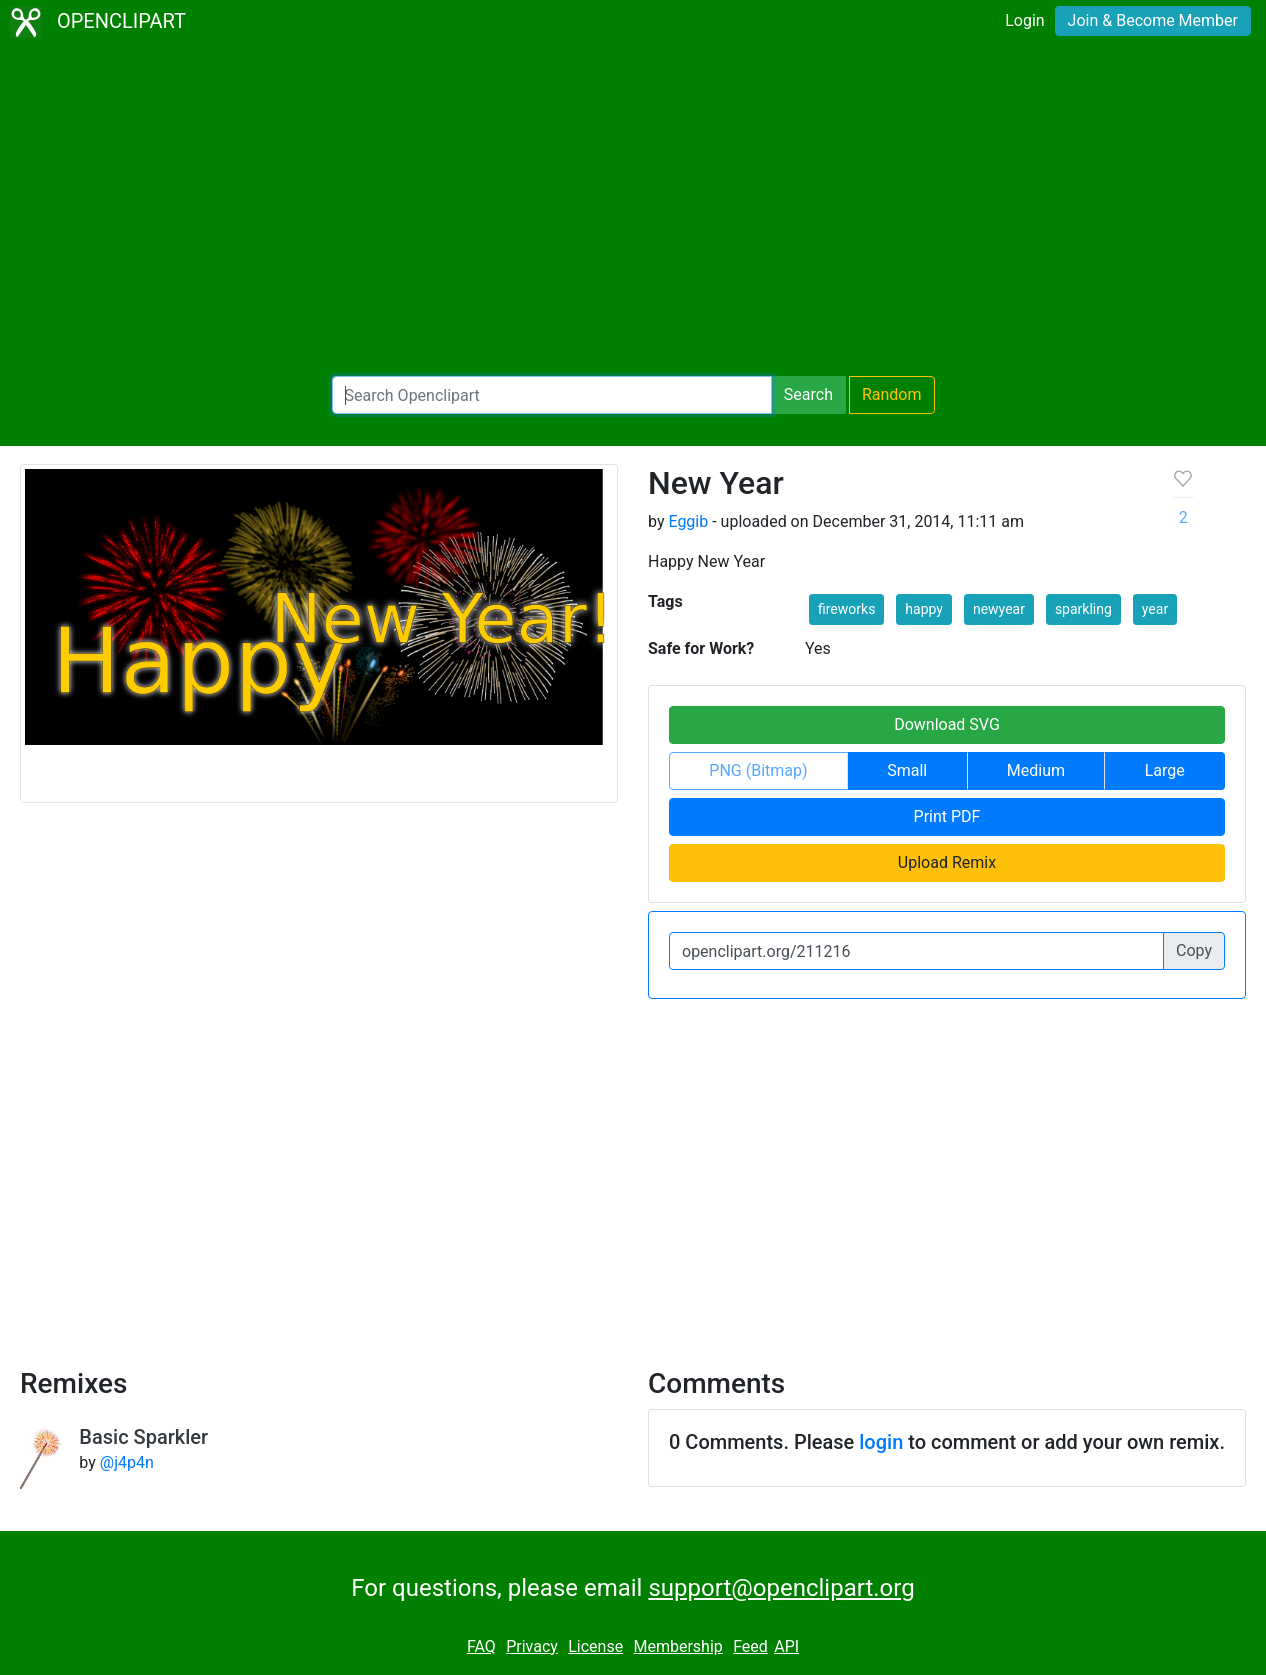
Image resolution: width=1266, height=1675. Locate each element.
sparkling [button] (1083, 609)
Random (892, 394)
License (595, 1646)
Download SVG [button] (947, 724)
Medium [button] (1036, 770)
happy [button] (924, 609)
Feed (750, 1646)
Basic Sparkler (143, 1437)
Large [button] (1165, 770)
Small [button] (907, 770)
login (881, 1442)
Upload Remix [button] (947, 862)
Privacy (532, 1646)
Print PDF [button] (947, 816)
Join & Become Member (1153, 20)
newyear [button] (999, 609)
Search (808, 394)
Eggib (688, 521)
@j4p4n (127, 1462)
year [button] (1155, 609)
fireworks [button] (846, 609)
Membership (677, 1646)
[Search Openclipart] (552, 395)
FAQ (481, 1646)
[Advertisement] (633, 210)
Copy (1194, 950)
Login (1024, 20)
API (786, 1646)
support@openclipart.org (781, 1588)
